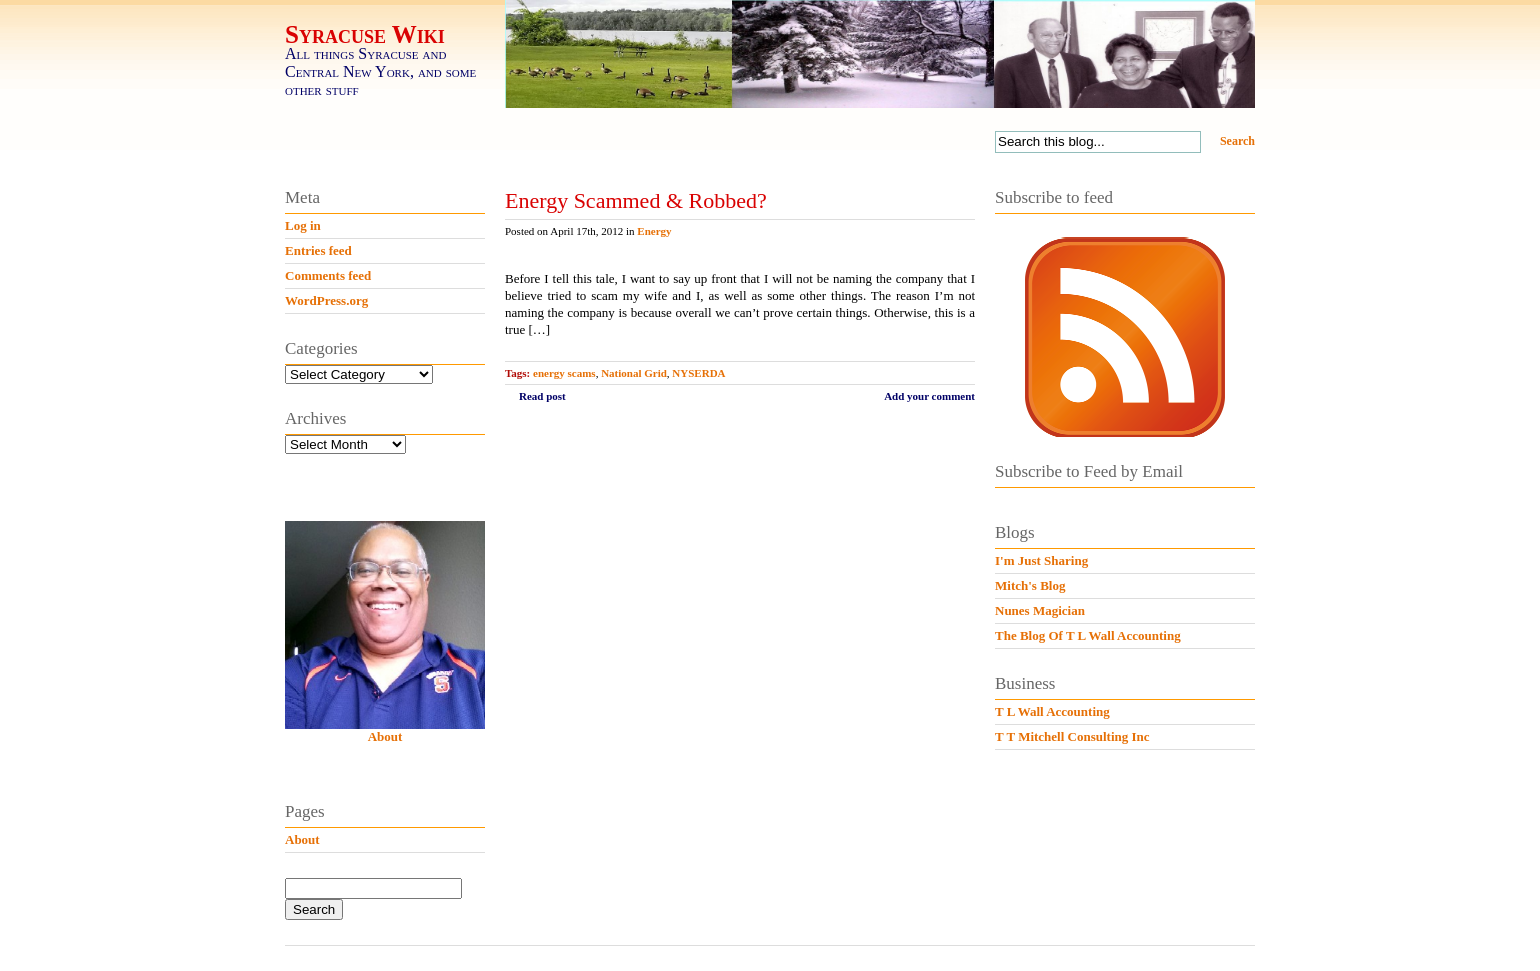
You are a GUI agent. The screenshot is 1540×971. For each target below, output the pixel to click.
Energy (654, 231)
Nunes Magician (1040, 610)
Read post (542, 396)
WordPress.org (326, 300)
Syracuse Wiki (365, 34)
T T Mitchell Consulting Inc (1072, 736)
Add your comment (929, 396)
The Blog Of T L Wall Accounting (1088, 635)
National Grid (634, 373)
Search (1237, 141)
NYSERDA (698, 373)
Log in (303, 225)
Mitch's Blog (1030, 585)
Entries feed (318, 250)
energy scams (564, 373)
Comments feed (328, 275)
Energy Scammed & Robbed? (636, 200)
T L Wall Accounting (1052, 711)
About (385, 736)
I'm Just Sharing (1041, 560)
